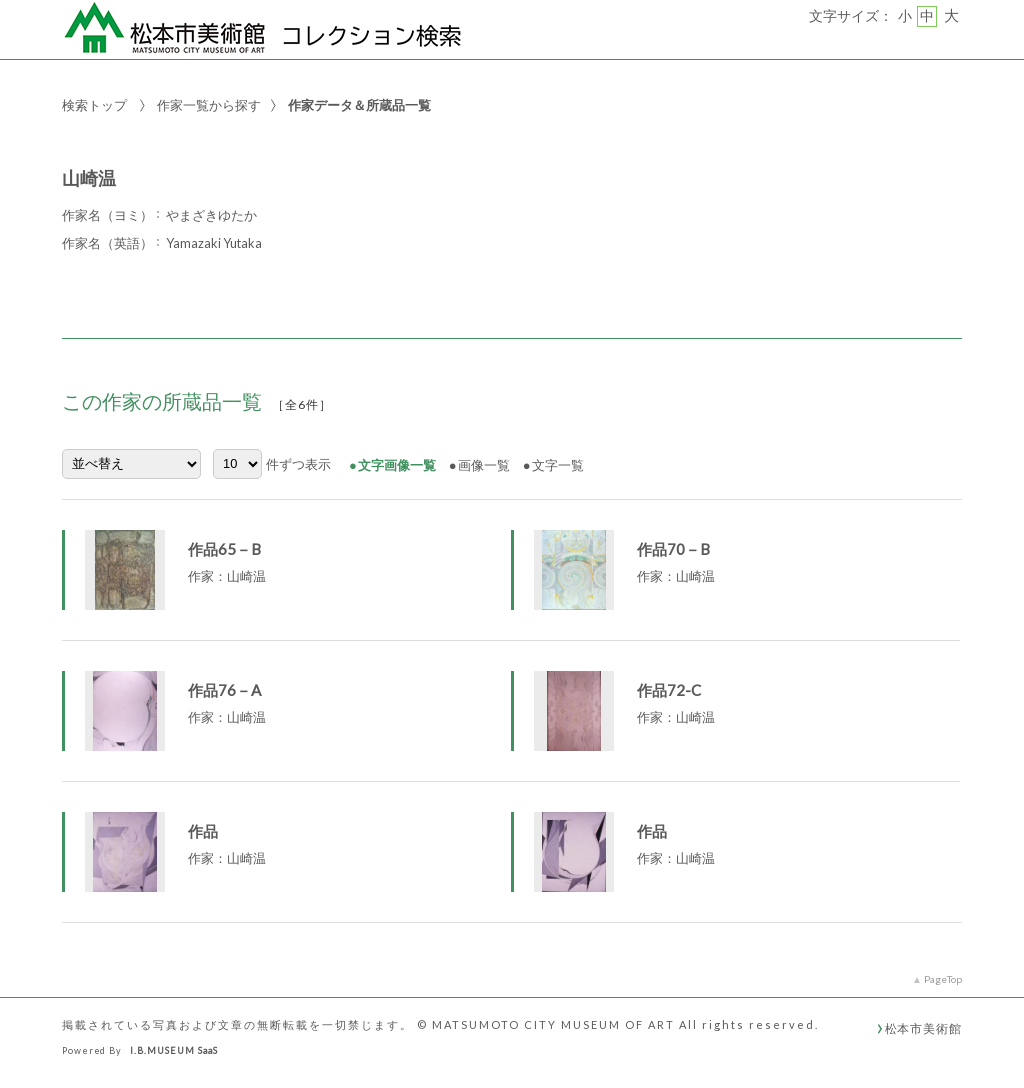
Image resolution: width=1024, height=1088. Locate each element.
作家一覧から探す (209, 105)
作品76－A (224, 690)
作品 (203, 831)
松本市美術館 (923, 1028)
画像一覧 (484, 465)
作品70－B (673, 549)
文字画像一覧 (397, 465)
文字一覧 (558, 465)
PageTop (943, 979)
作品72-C (669, 690)
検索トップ (94, 105)
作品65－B (224, 549)
